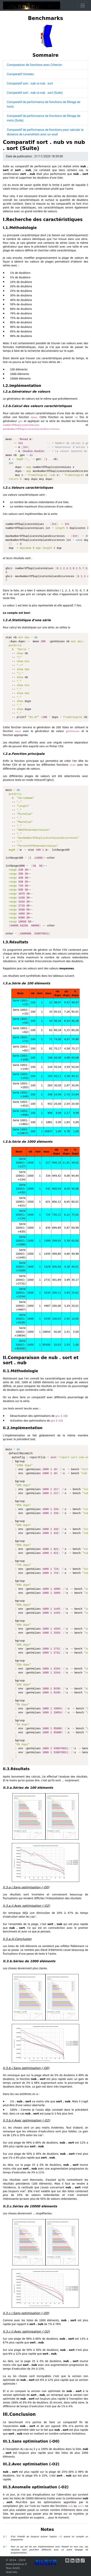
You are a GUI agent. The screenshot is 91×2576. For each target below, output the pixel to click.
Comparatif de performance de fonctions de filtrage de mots (43, 104)
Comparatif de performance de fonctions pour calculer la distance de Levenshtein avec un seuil (45, 132)
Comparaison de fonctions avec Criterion (34, 65)
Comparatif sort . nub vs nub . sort (30, 83)
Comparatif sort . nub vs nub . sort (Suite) (35, 93)
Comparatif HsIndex (20, 74)
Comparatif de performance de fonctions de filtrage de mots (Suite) (43, 118)
